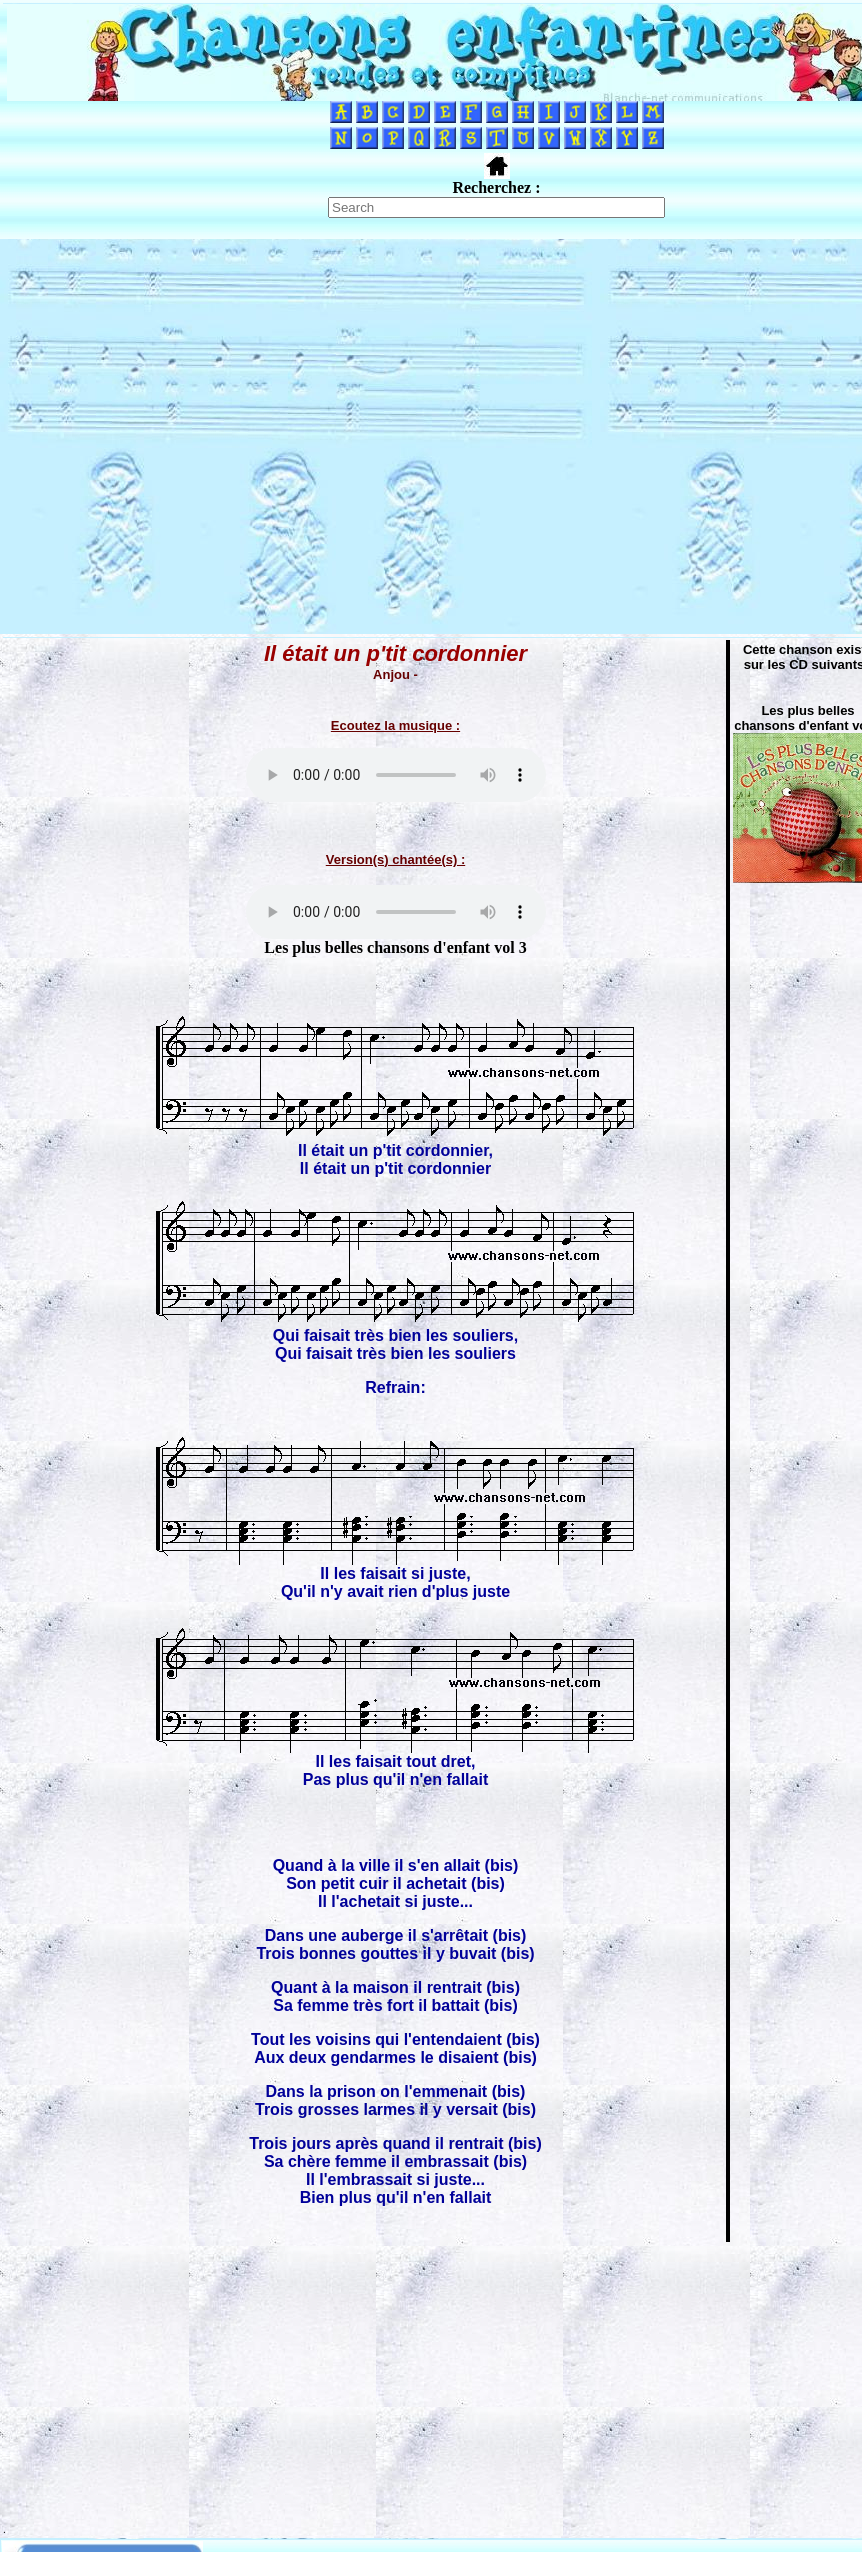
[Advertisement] (187, 436)
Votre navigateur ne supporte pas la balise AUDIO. (396, 775)
